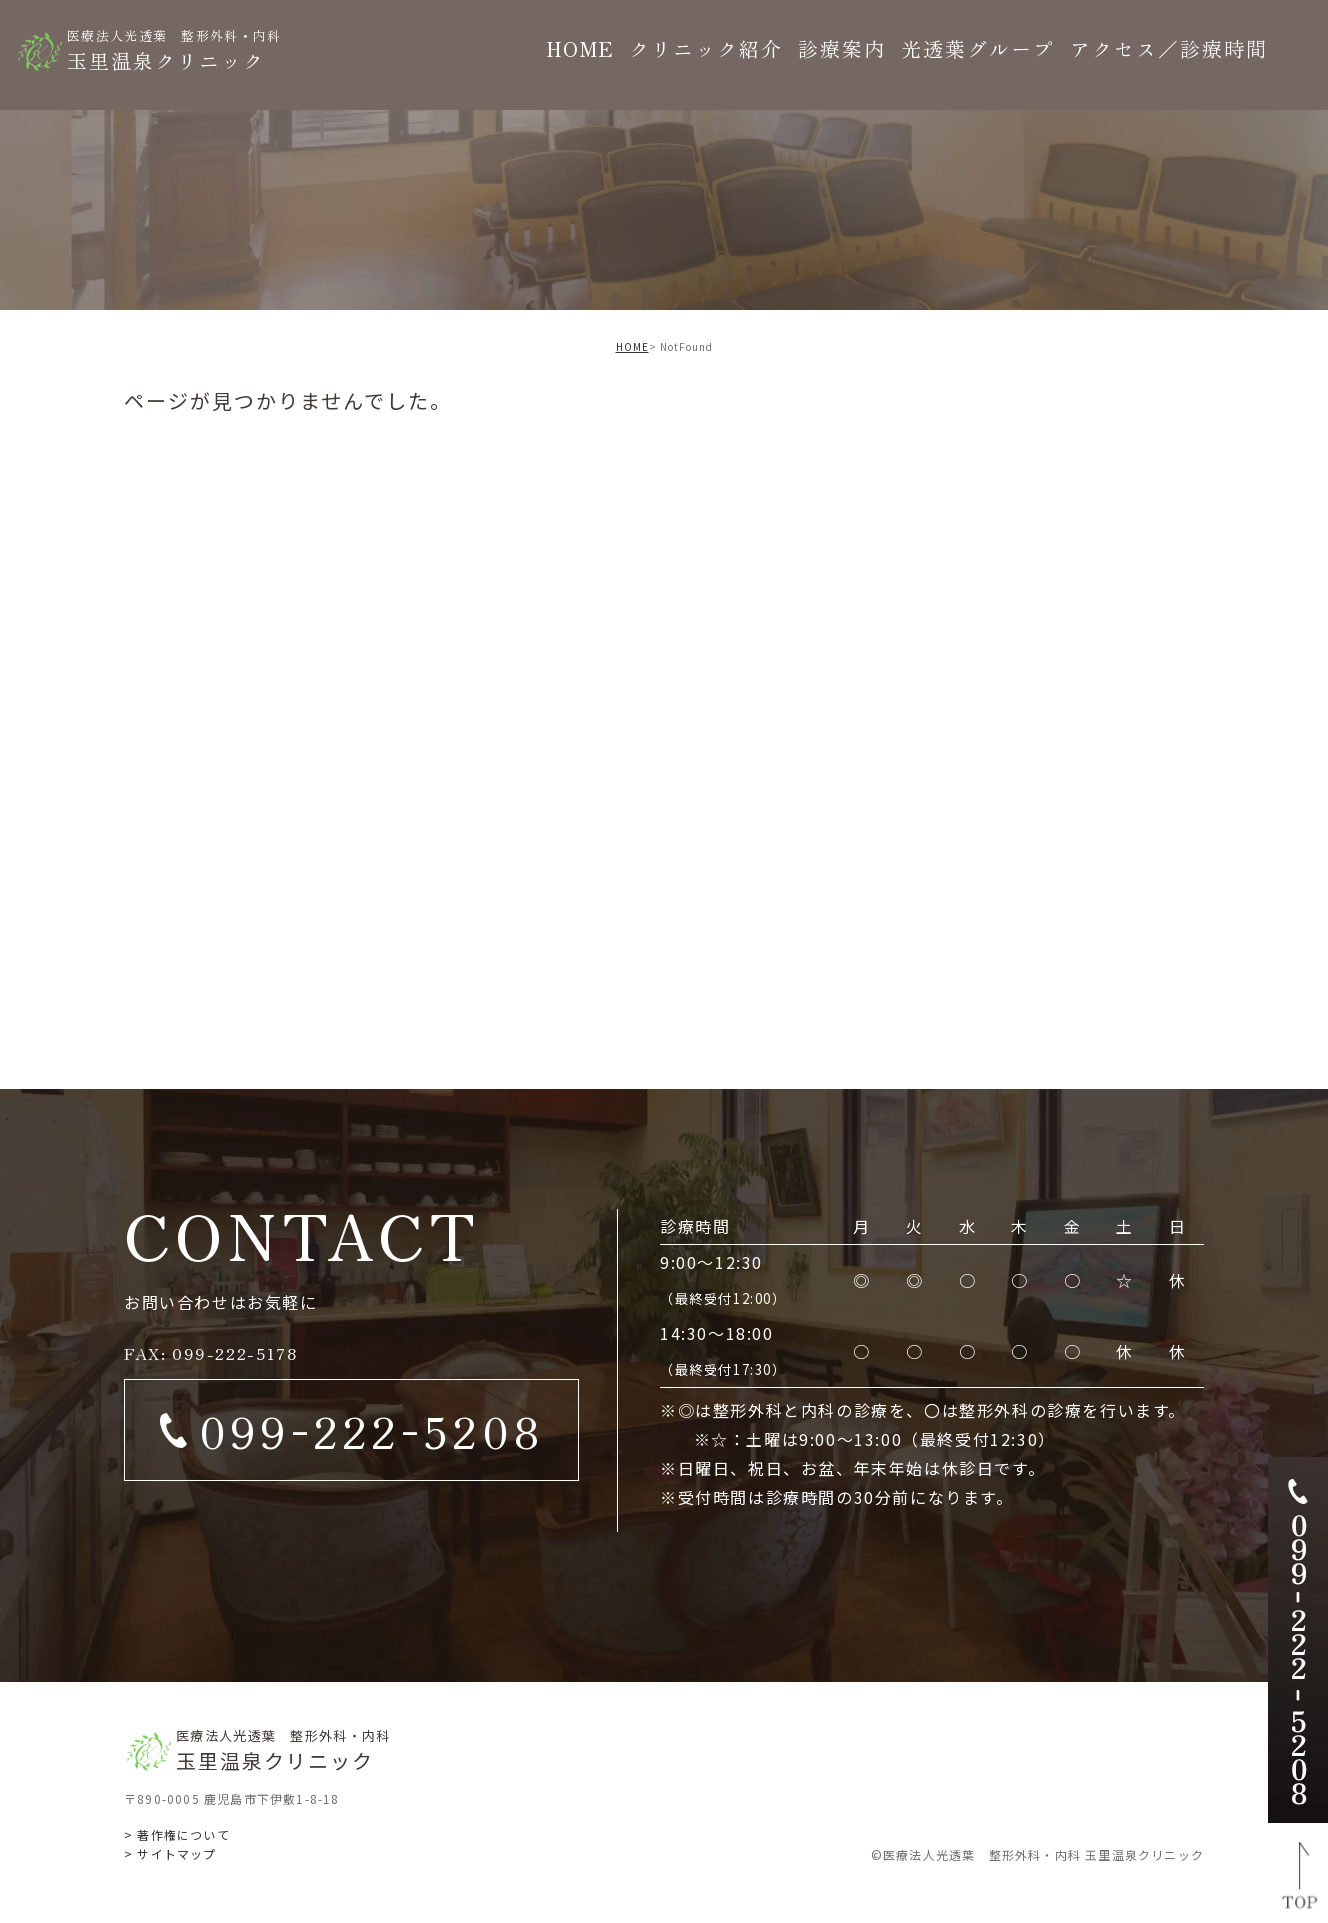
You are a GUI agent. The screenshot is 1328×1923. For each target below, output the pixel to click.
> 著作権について (177, 1834)
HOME (632, 346)
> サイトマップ (170, 1853)
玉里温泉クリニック (174, 49)
